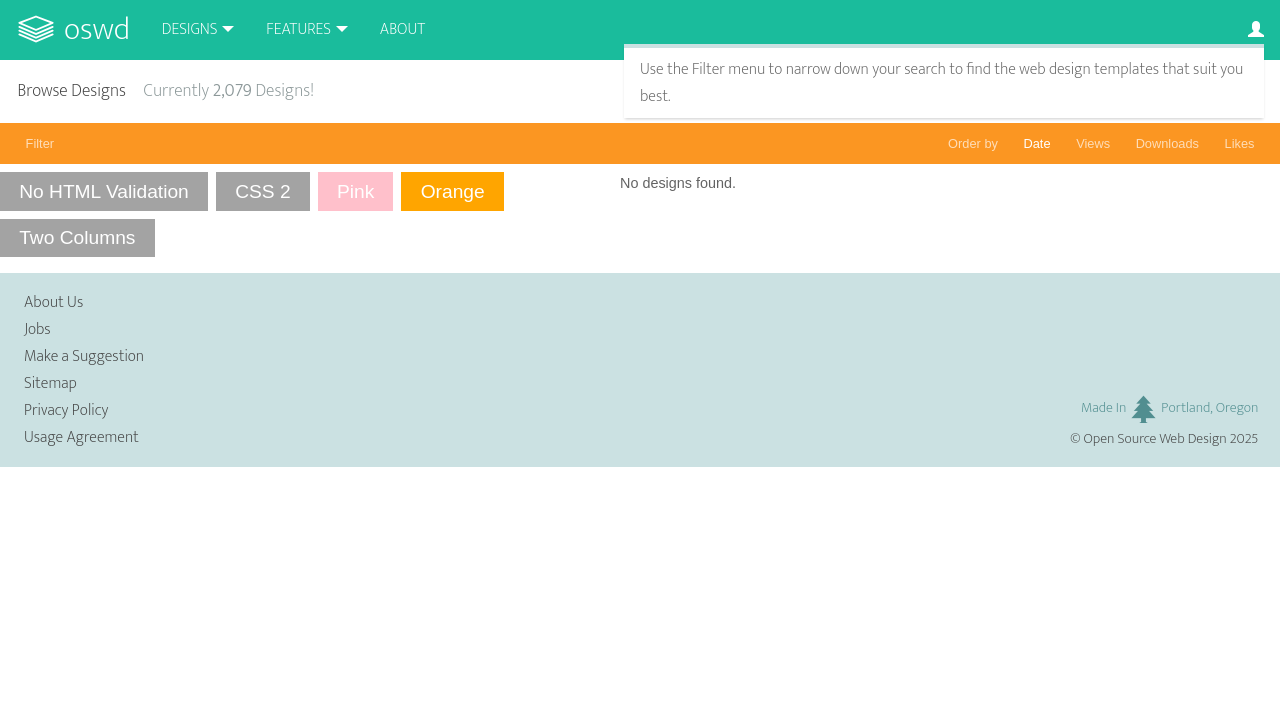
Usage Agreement (81, 437)
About (402, 29)
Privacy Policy (66, 410)
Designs (190, 29)
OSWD (97, 29)
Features (298, 29)
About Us (53, 302)
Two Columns (77, 237)
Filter (40, 143)
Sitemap (50, 383)
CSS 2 (262, 191)
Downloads (1167, 143)
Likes (1240, 143)
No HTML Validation (104, 191)
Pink (355, 191)
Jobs (37, 329)
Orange (453, 191)
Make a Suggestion (84, 356)
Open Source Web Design (1155, 439)
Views (1093, 143)
